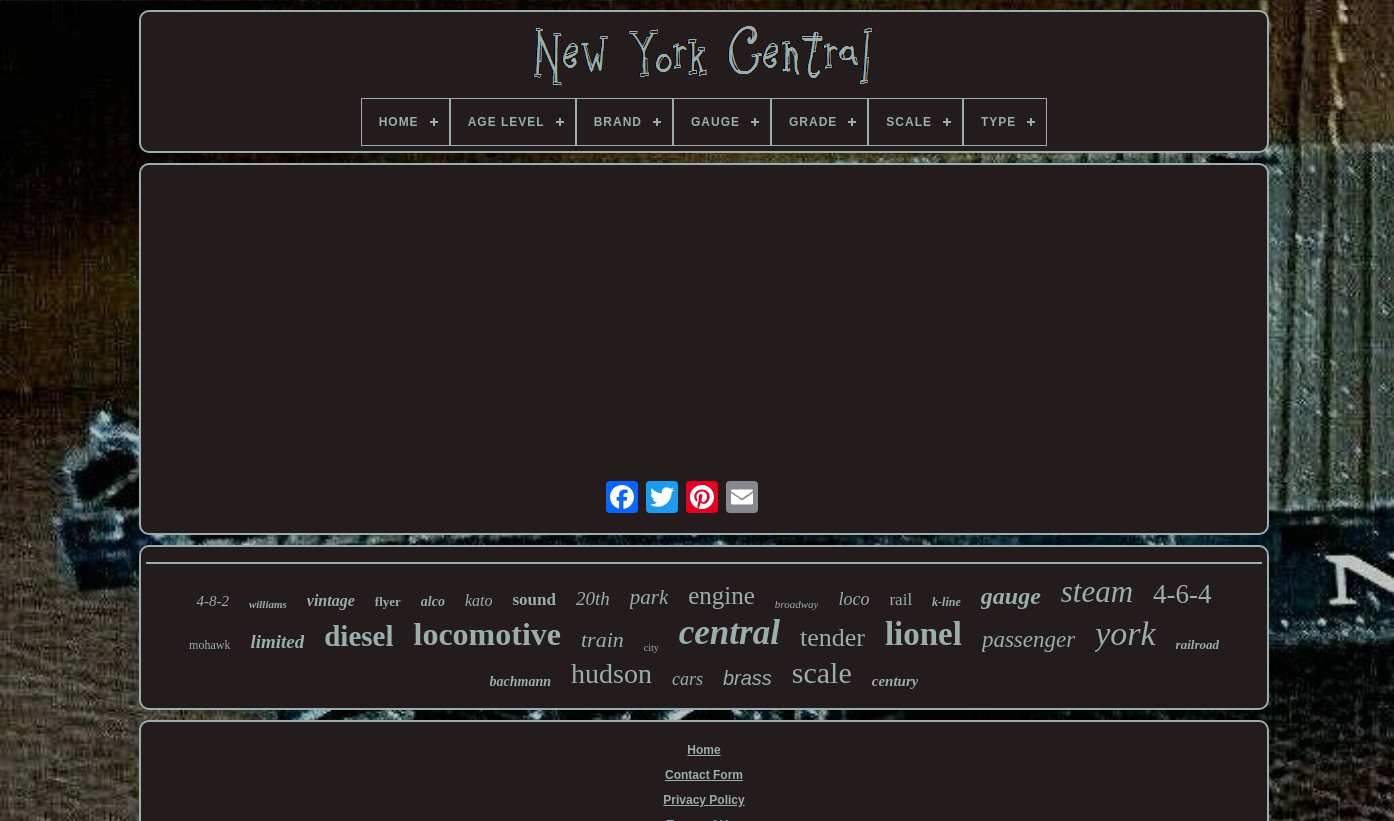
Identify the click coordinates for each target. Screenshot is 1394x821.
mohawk (209, 645)
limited (277, 641)
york (1125, 633)
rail (900, 599)
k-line (946, 602)
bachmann (520, 681)
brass (747, 678)
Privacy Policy (703, 800)
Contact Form (704, 775)
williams (268, 604)
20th (593, 598)
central (729, 632)
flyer (388, 601)
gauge (1011, 596)
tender (832, 637)
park (649, 597)
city (651, 647)
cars (687, 679)
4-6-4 (1182, 594)
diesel (358, 636)
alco (433, 601)
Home (703, 750)
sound (533, 599)
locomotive (488, 634)
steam (1097, 591)
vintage (331, 600)
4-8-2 (212, 601)
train (602, 639)
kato (479, 600)
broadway (797, 604)
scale (822, 672)
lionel (923, 634)
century (895, 681)
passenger (1028, 639)
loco (853, 599)
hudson (611, 673)
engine (721, 595)
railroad (1197, 644)
